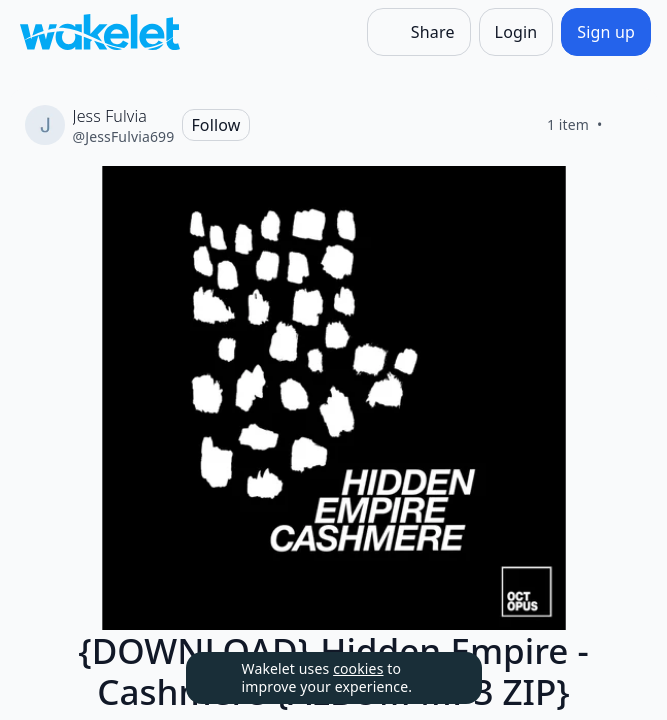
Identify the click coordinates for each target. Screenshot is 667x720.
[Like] (627, 125)
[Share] (419, 32)
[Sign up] (606, 32)
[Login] (516, 32)
